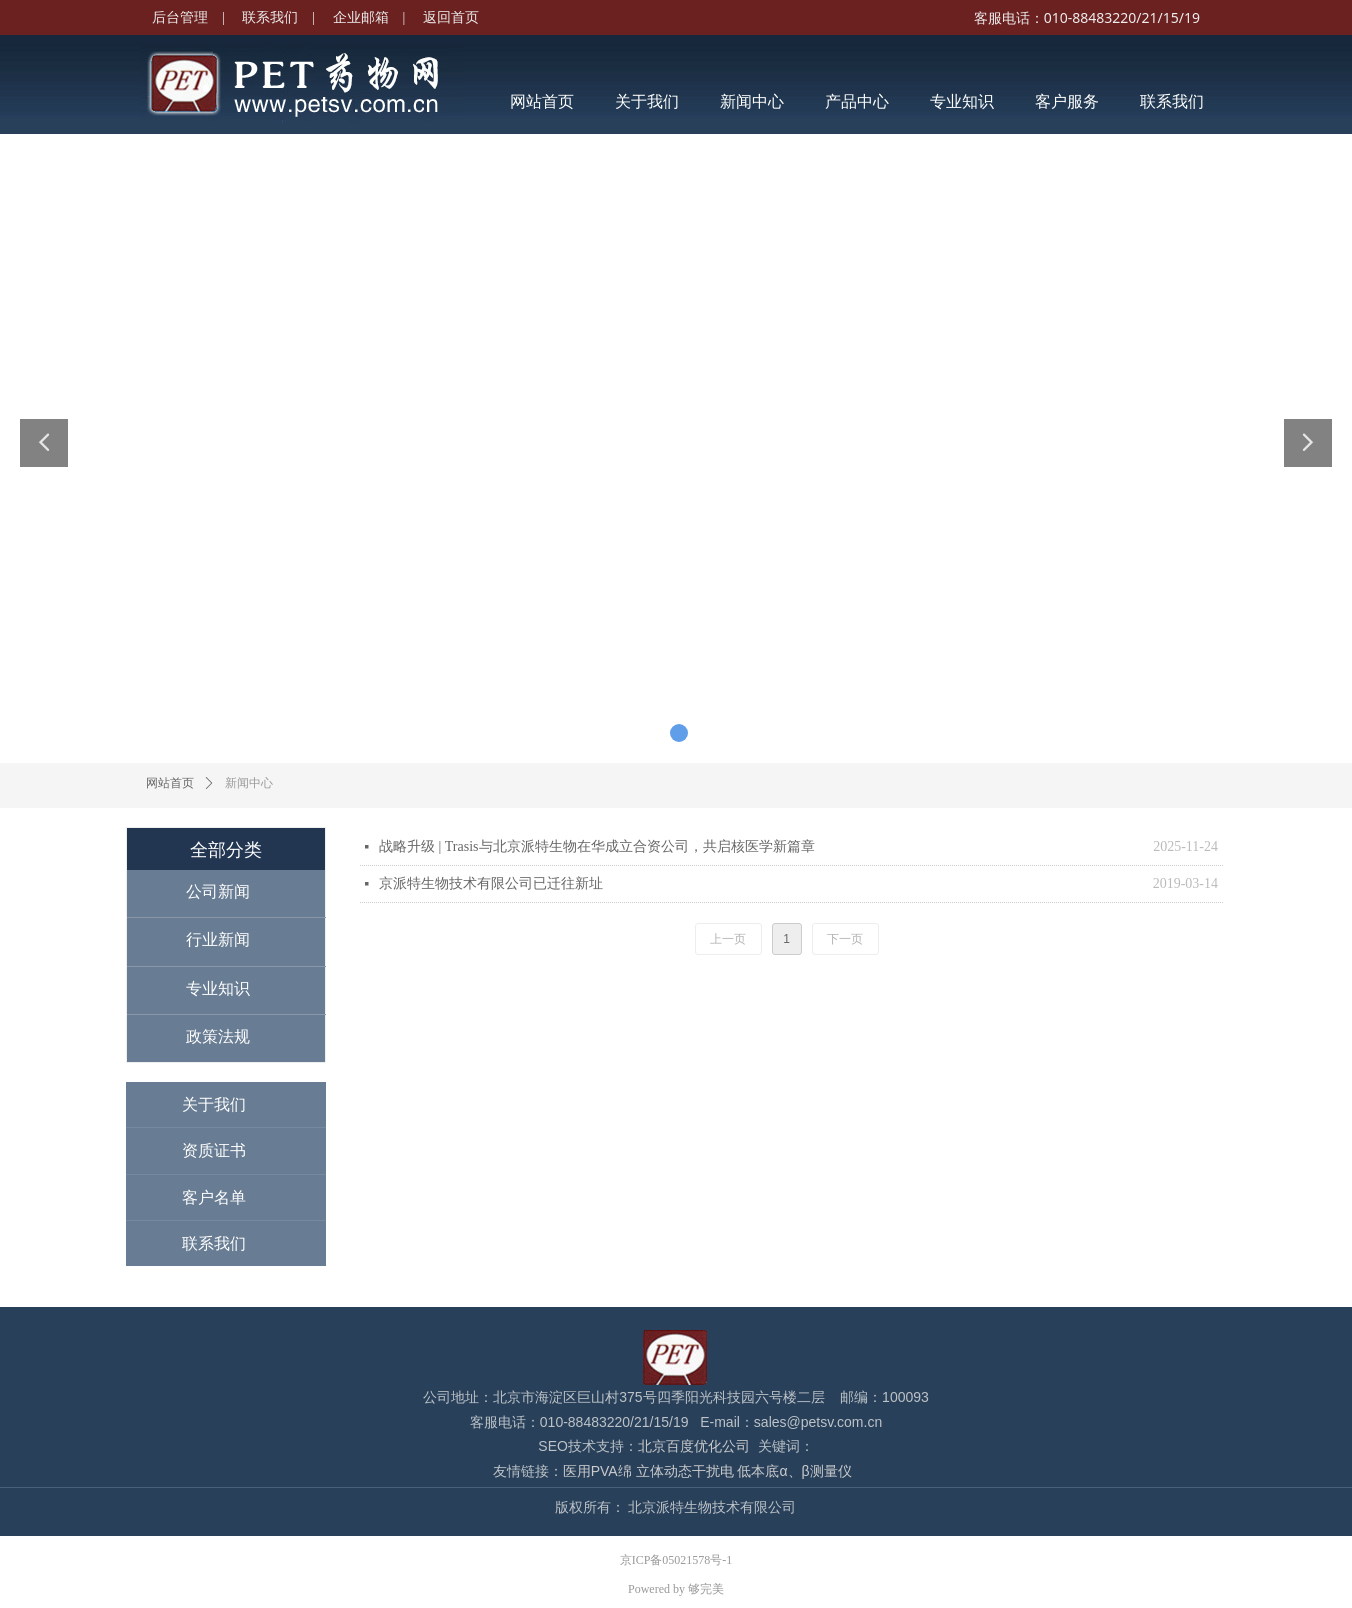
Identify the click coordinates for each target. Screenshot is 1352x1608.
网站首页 (170, 783)
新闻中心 (249, 783)
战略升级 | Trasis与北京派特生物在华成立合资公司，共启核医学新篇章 (597, 846)
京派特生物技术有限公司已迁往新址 (491, 883)
